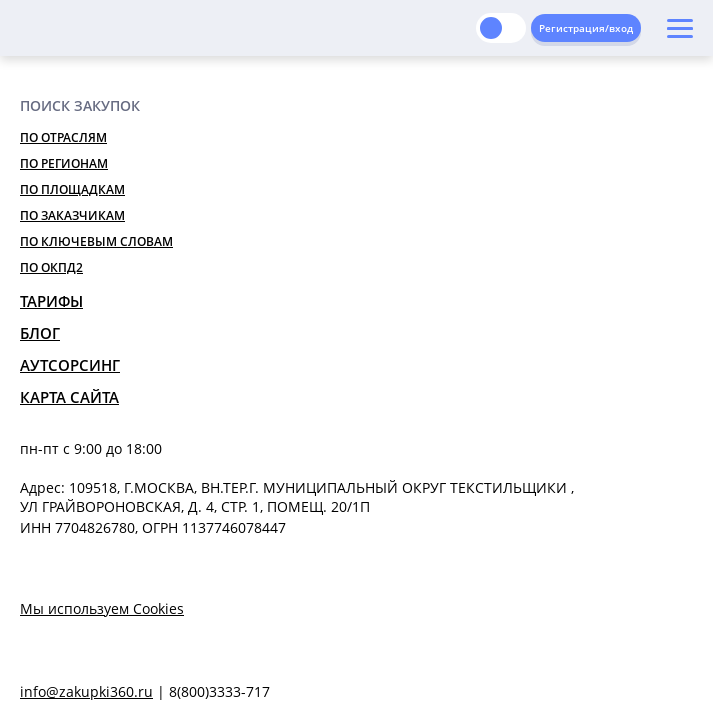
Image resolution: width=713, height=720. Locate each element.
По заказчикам (72, 215)
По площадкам (72, 189)
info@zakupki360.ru (86, 691)
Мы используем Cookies (102, 608)
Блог (40, 333)
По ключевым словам (96, 241)
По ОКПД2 (51, 267)
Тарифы (51, 301)
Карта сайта (69, 397)
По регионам (64, 163)
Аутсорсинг (70, 365)
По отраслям (63, 137)
